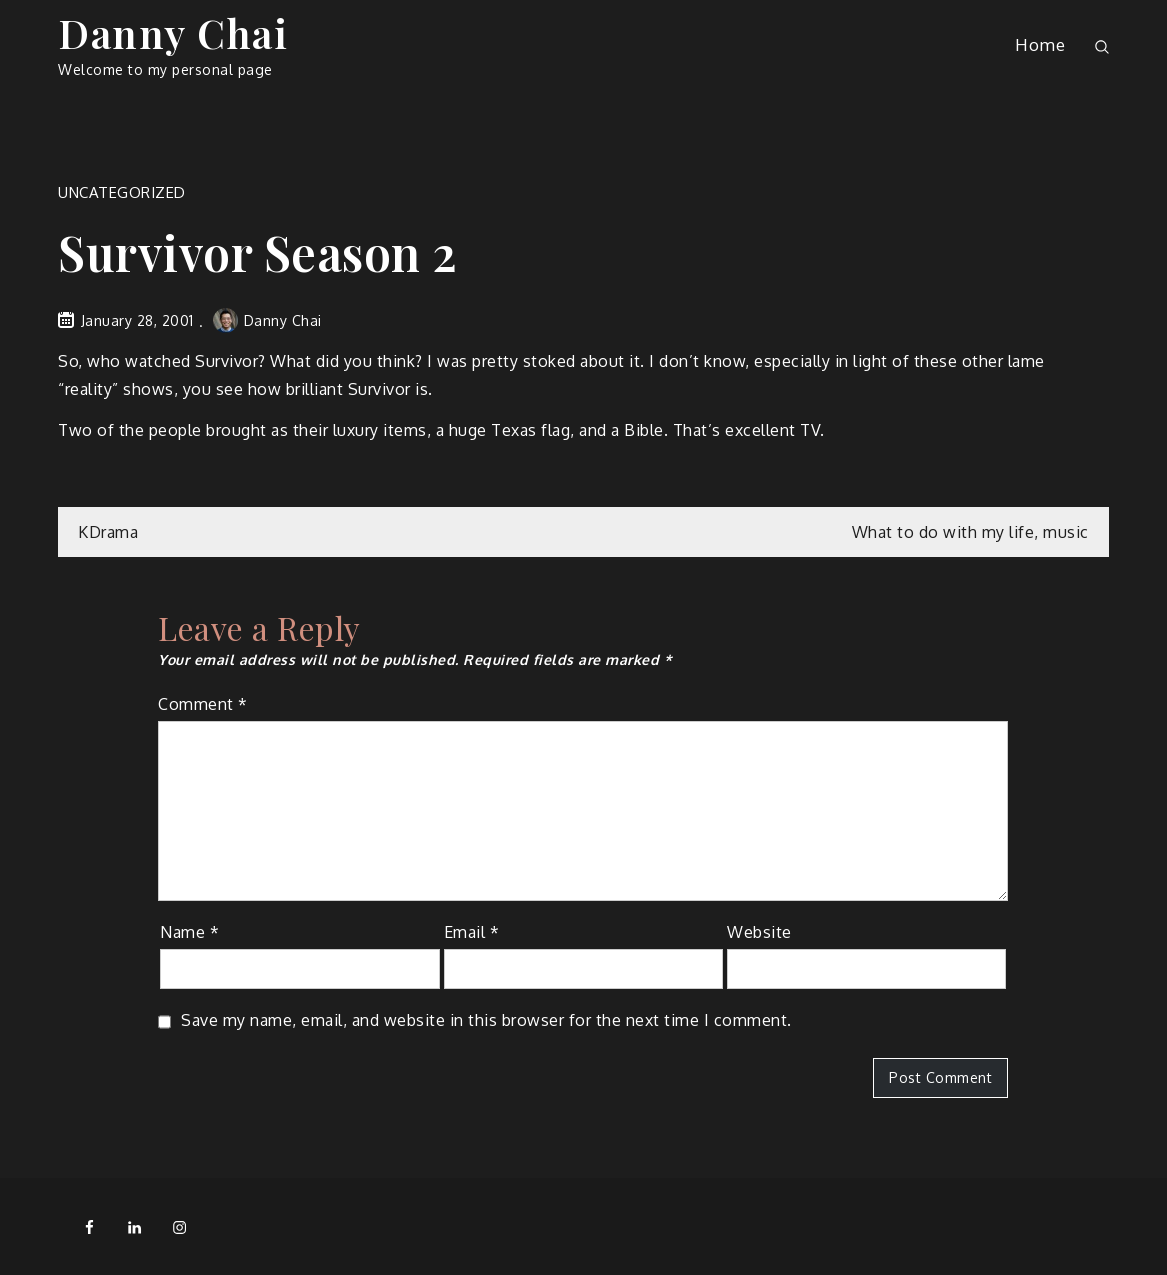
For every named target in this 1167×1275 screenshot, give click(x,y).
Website (759, 932)
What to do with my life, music (970, 532)
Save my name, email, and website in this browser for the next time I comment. (486, 1020)
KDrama (108, 532)
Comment (203, 704)
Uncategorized (122, 192)
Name (189, 932)
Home (1040, 44)
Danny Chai (173, 32)
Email (472, 932)
